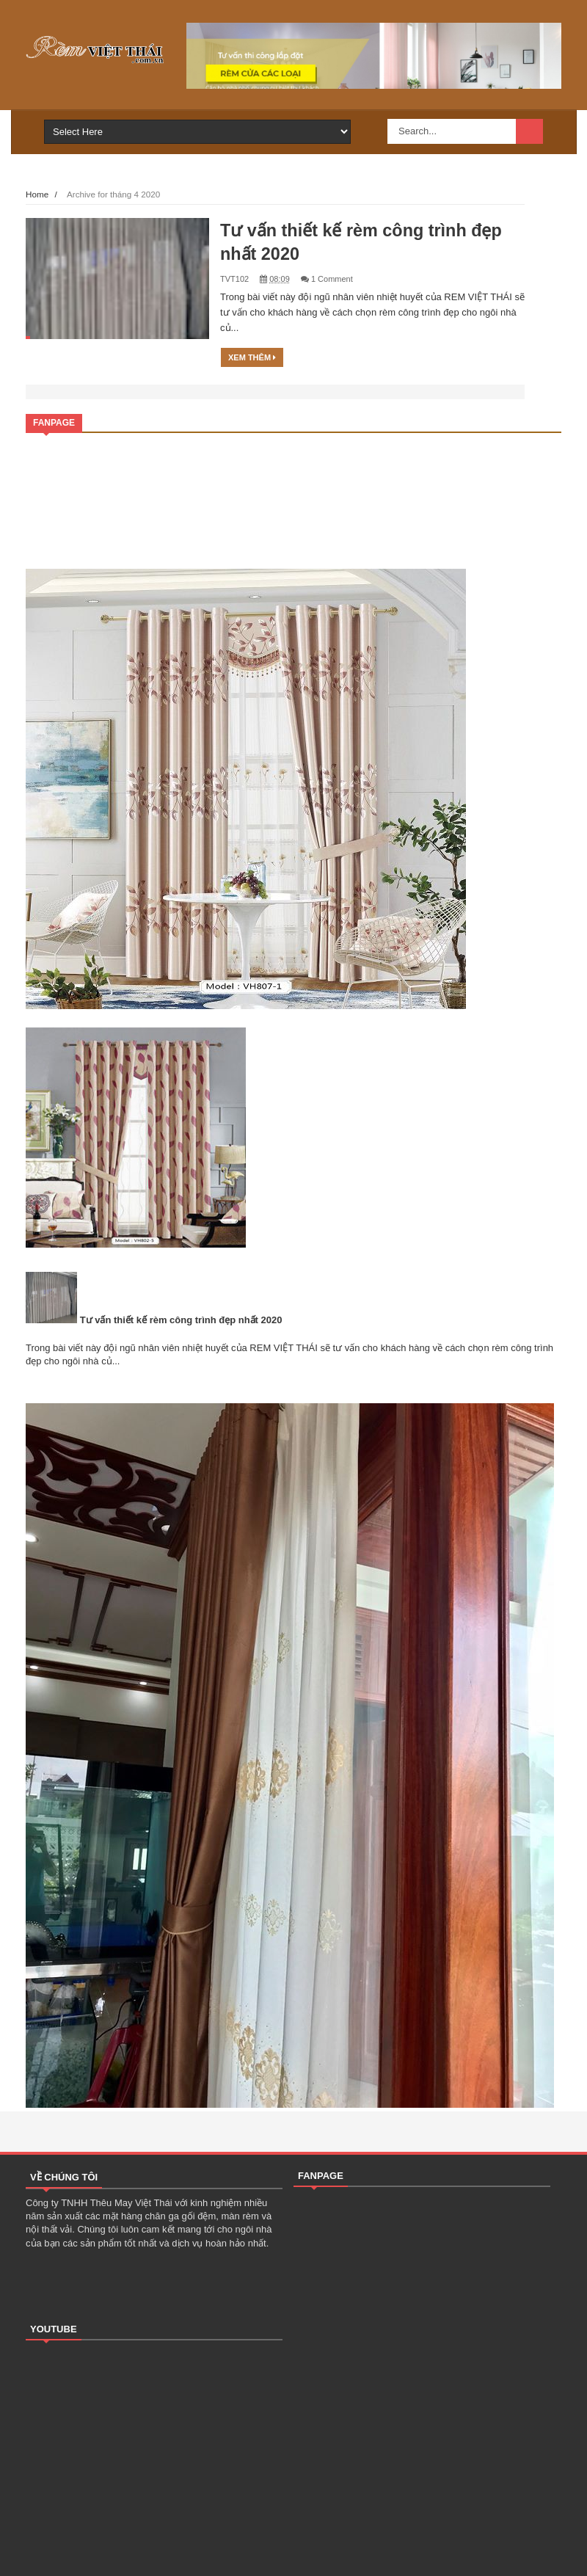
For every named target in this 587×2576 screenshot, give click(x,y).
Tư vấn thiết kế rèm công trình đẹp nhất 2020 (181, 1319)
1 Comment (332, 278)
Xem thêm (252, 357)
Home (37, 194)
